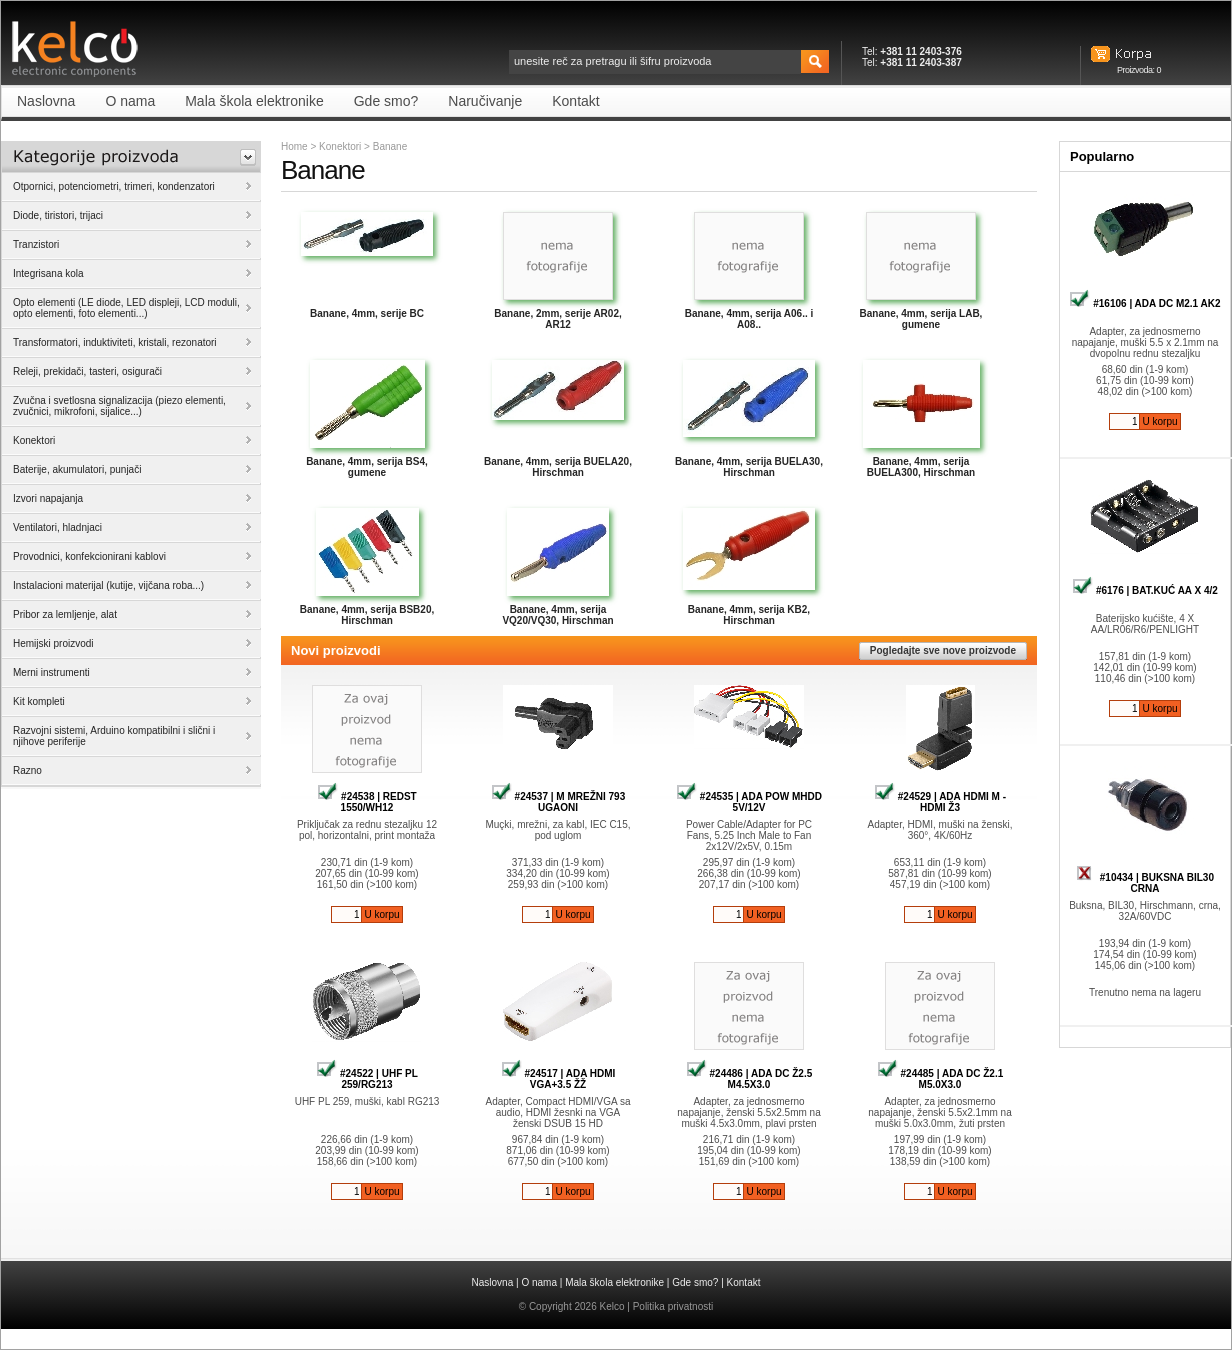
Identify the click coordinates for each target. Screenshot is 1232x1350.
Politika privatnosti (673, 1306)
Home (294, 146)
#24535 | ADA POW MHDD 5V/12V (749, 802)
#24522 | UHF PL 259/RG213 (367, 1079)
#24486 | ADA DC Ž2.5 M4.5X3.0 (749, 1079)
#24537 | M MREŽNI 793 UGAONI (558, 802)
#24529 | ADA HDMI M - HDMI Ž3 (940, 802)
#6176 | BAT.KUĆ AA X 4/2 (1145, 590)
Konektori (340, 146)
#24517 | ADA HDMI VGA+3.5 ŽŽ (558, 1079)
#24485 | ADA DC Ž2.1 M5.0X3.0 (940, 1079)
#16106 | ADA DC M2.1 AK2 (1144, 303)
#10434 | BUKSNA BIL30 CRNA (1145, 883)
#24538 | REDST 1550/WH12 (366, 802)
